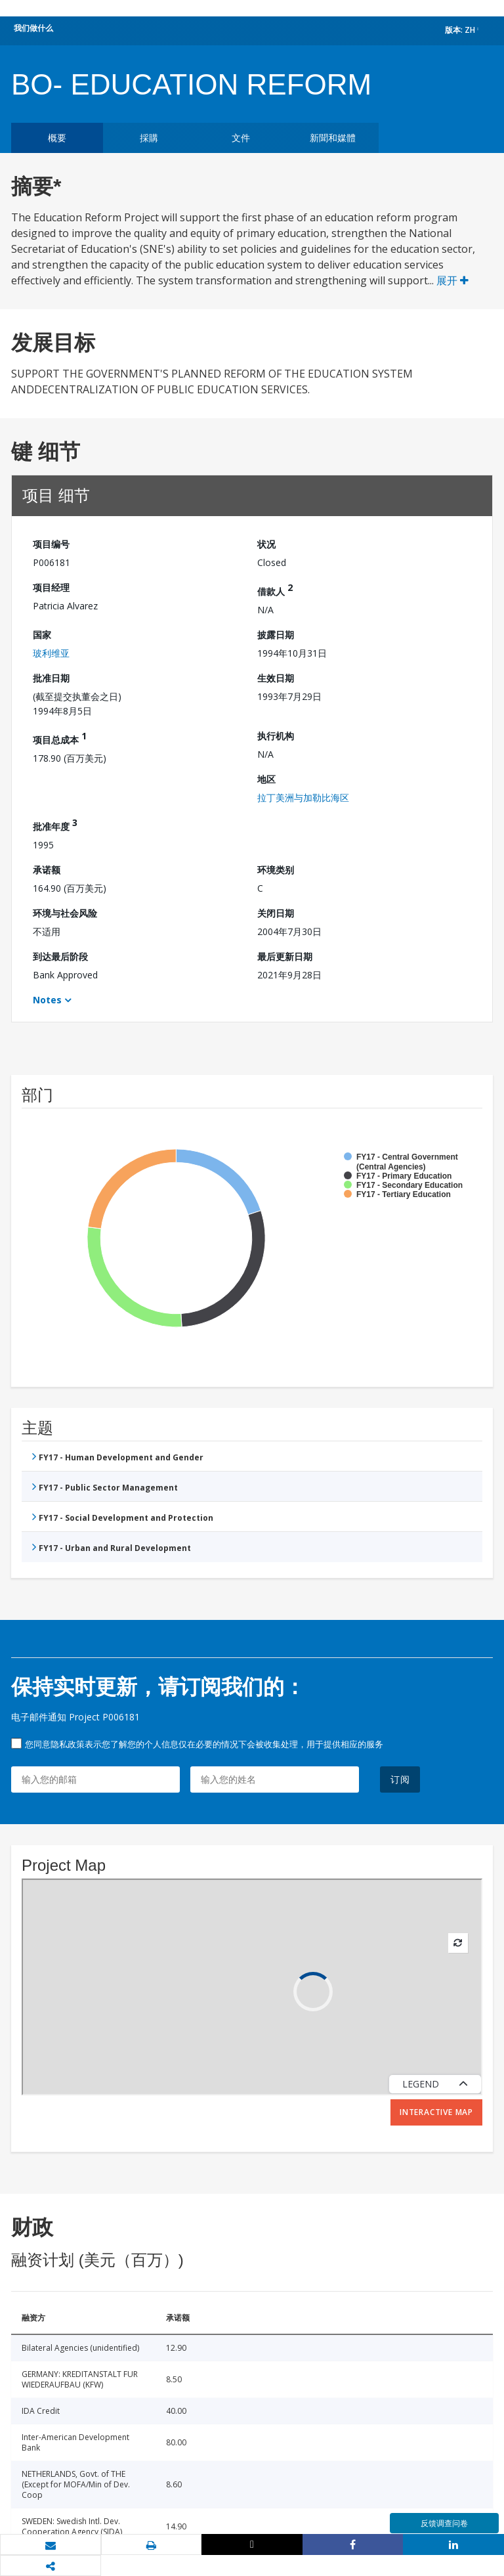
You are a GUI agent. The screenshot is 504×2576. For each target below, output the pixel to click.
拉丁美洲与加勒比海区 (303, 797)
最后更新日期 (284, 956)
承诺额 (46, 869)
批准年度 (55, 824)
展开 (452, 280)
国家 (42, 634)
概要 (57, 137)
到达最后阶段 (60, 956)
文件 (241, 137)
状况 (266, 544)
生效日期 (275, 678)
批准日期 (51, 678)
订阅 (400, 1779)
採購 (149, 137)
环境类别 (275, 869)
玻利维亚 (51, 653)
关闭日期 (275, 913)
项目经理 (51, 587)
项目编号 (51, 544)
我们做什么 (33, 27)
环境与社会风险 (65, 913)
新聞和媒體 (333, 137)
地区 (266, 779)
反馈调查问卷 (444, 2523)
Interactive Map (436, 2112)
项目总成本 (60, 738)
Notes (47, 999)
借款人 (275, 589)
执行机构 (275, 736)
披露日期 (275, 634)
